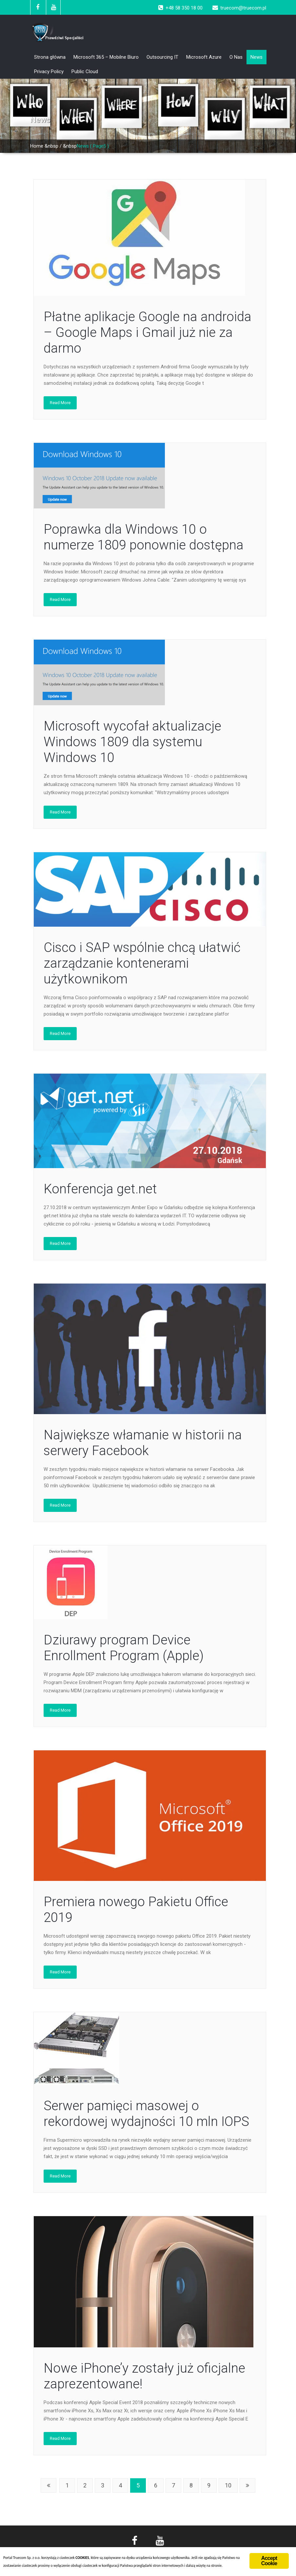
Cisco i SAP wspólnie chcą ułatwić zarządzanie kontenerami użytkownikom (142, 963)
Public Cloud (84, 71)
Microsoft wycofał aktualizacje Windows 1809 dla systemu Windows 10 (132, 741)
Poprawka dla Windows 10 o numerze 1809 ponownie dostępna (144, 537)
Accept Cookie (269, 2560)
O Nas (236, 57)
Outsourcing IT (162, 57)
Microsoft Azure (204, 57)
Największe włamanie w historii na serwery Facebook (143, 1442)
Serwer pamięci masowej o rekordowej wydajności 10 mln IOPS (146, 2113)
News (256, 57)
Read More (60, 402)
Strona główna (50, 57)
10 (228, 2485)
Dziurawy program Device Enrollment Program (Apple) (124, 1647)
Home (36, 146)
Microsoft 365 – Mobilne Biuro (106, 57)
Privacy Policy (49, 71)
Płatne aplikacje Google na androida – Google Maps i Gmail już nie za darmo (147, 332)
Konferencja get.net (100, 1189)
